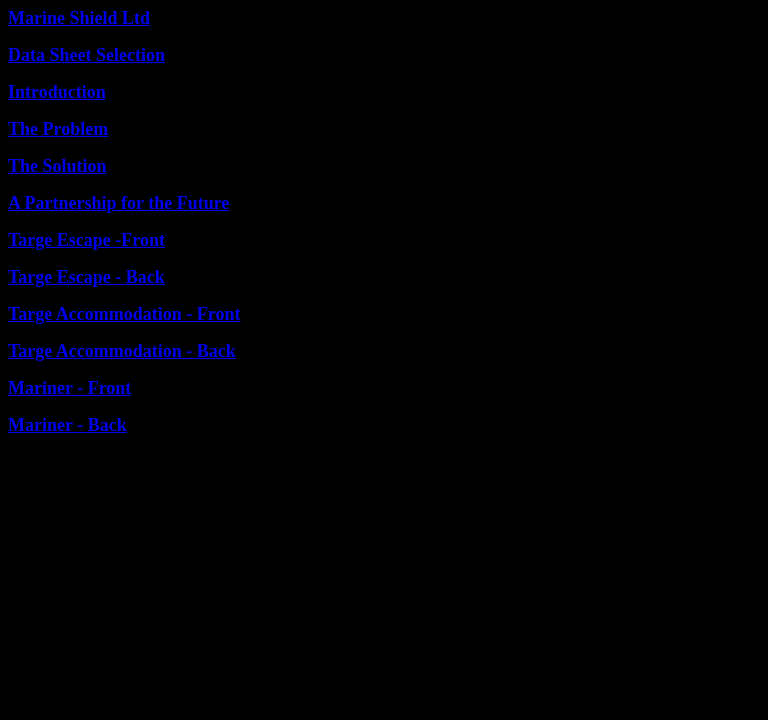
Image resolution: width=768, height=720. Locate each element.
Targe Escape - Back (86, 277)
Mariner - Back (67, 425)
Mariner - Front (69, 388)
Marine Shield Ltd (79, 18)
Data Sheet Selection (86, 55)
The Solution (57, 166)
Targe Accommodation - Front (124, 314)
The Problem (58, 129)
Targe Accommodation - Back (122, 351)
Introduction (57, 92)
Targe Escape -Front (86, 240)
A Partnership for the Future (118, 203)
